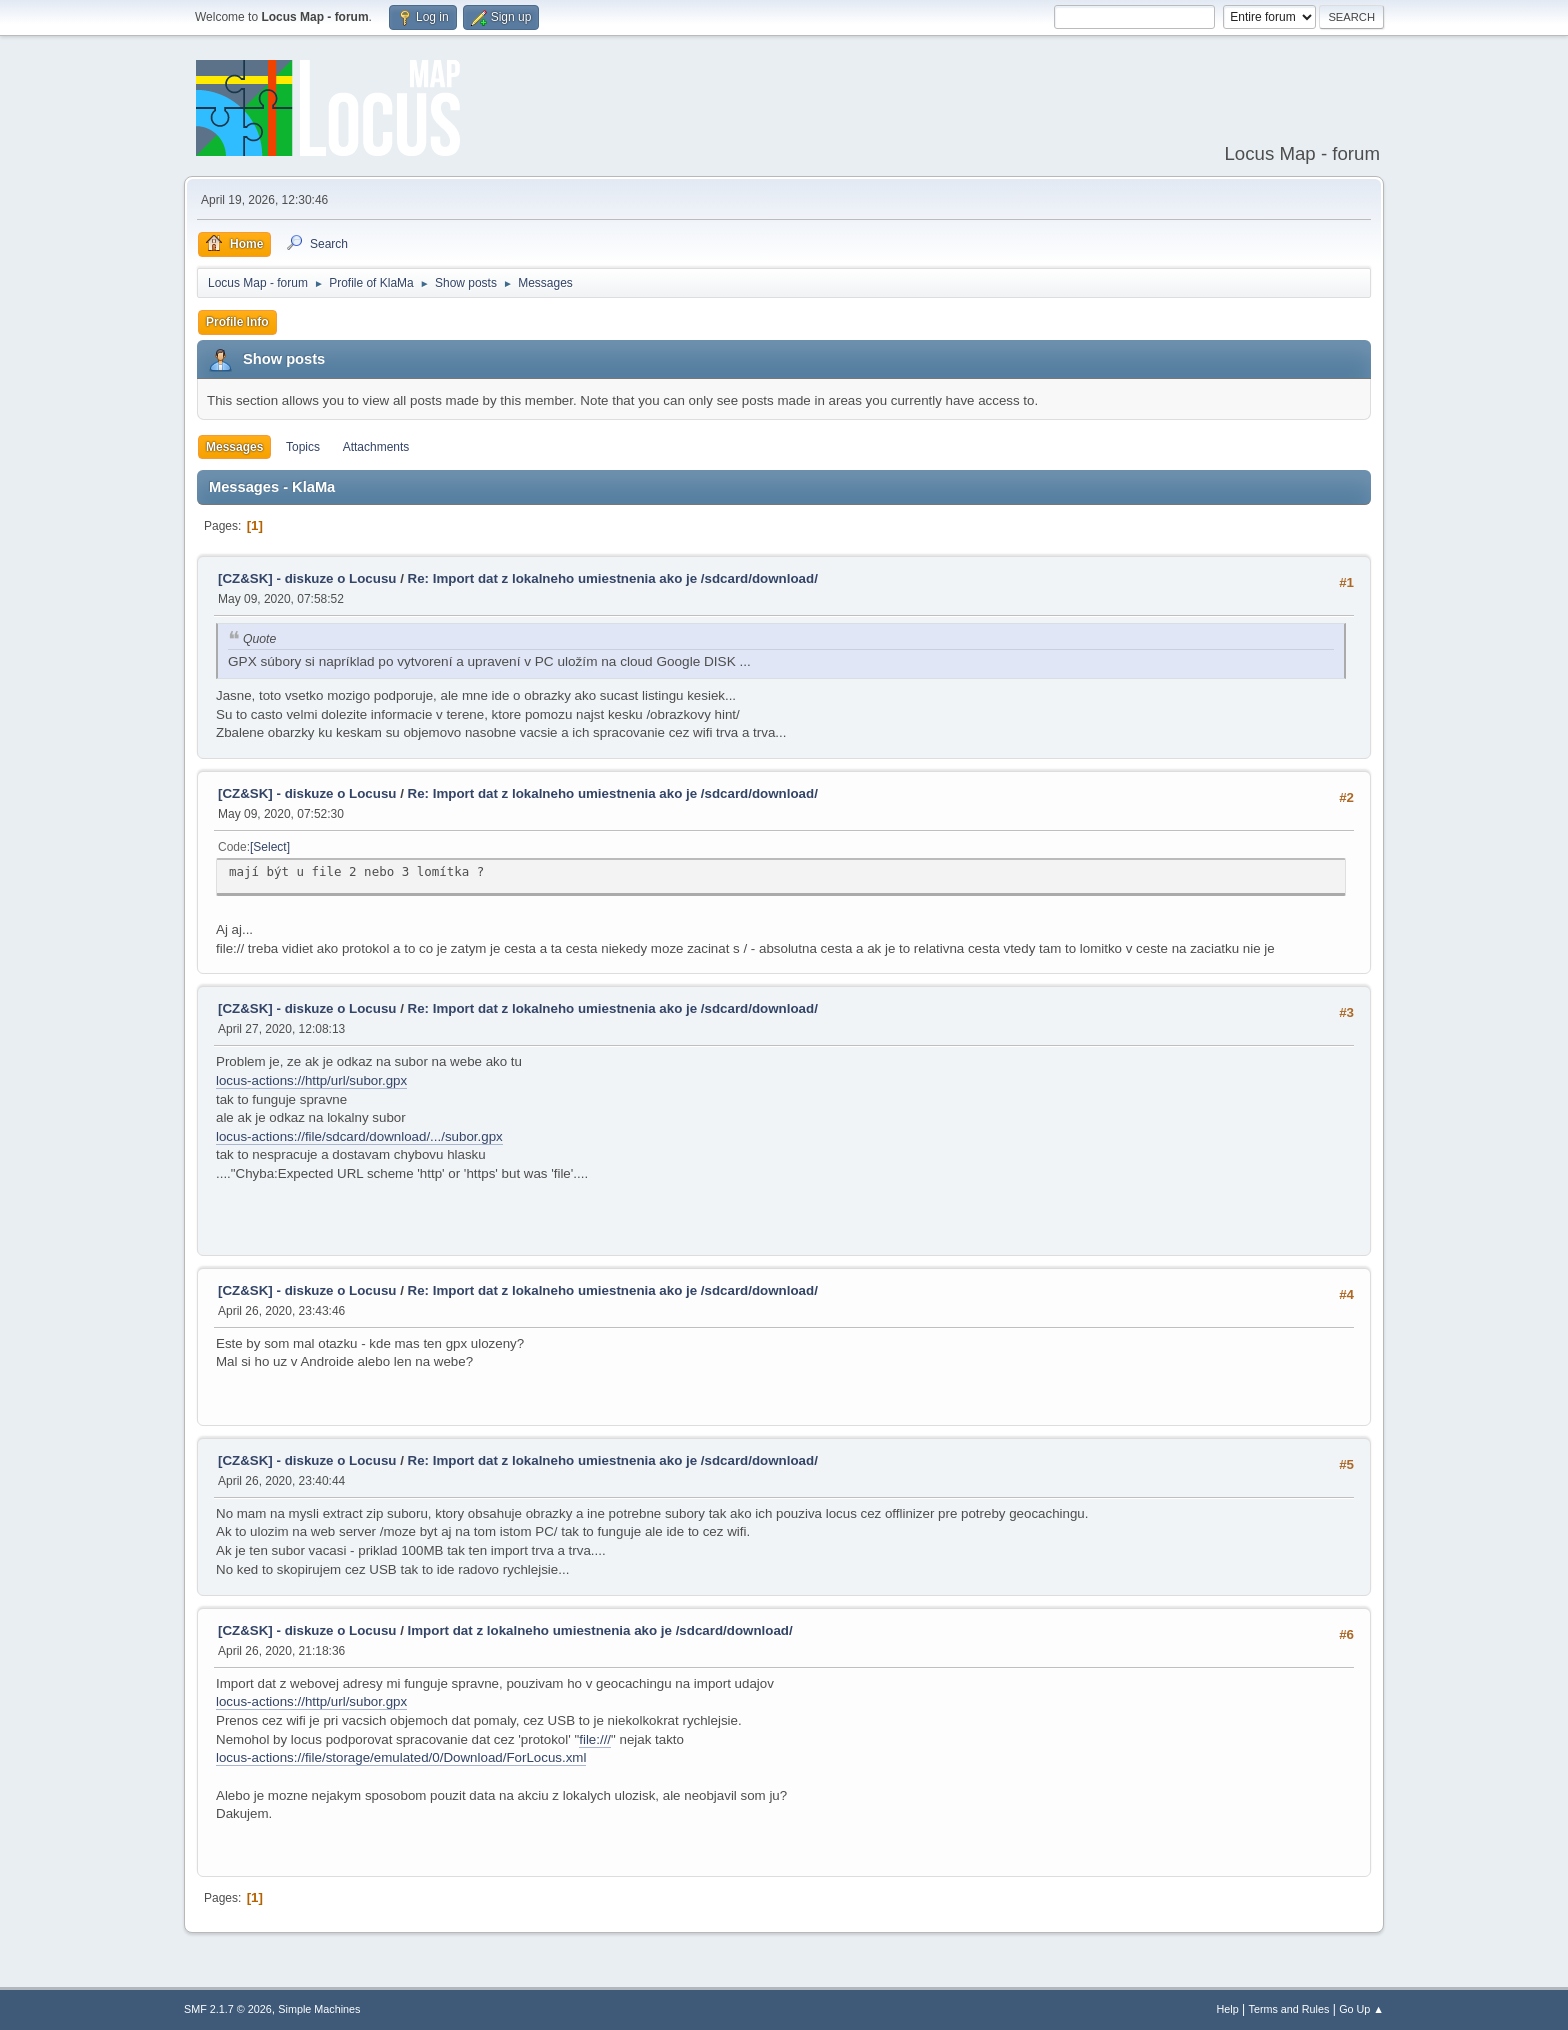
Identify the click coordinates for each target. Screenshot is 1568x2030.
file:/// (595, 1739)
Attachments (376, 447)
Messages (234, 447)
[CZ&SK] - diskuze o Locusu (307, 578)
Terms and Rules (1289, 2009)
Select (269, 847)
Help (1228, 2009)
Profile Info (237, 322)
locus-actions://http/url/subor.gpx (311, 1080)
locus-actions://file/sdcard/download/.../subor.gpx (359, 1136)
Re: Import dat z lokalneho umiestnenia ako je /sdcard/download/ (613, 578)
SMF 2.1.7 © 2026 (228, 2009)
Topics (303, 447)
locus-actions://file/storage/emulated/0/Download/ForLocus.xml (401, 1757)
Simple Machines (319, 2009)
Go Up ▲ (1361, 2009)
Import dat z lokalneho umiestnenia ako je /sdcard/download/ (600, 1630)
